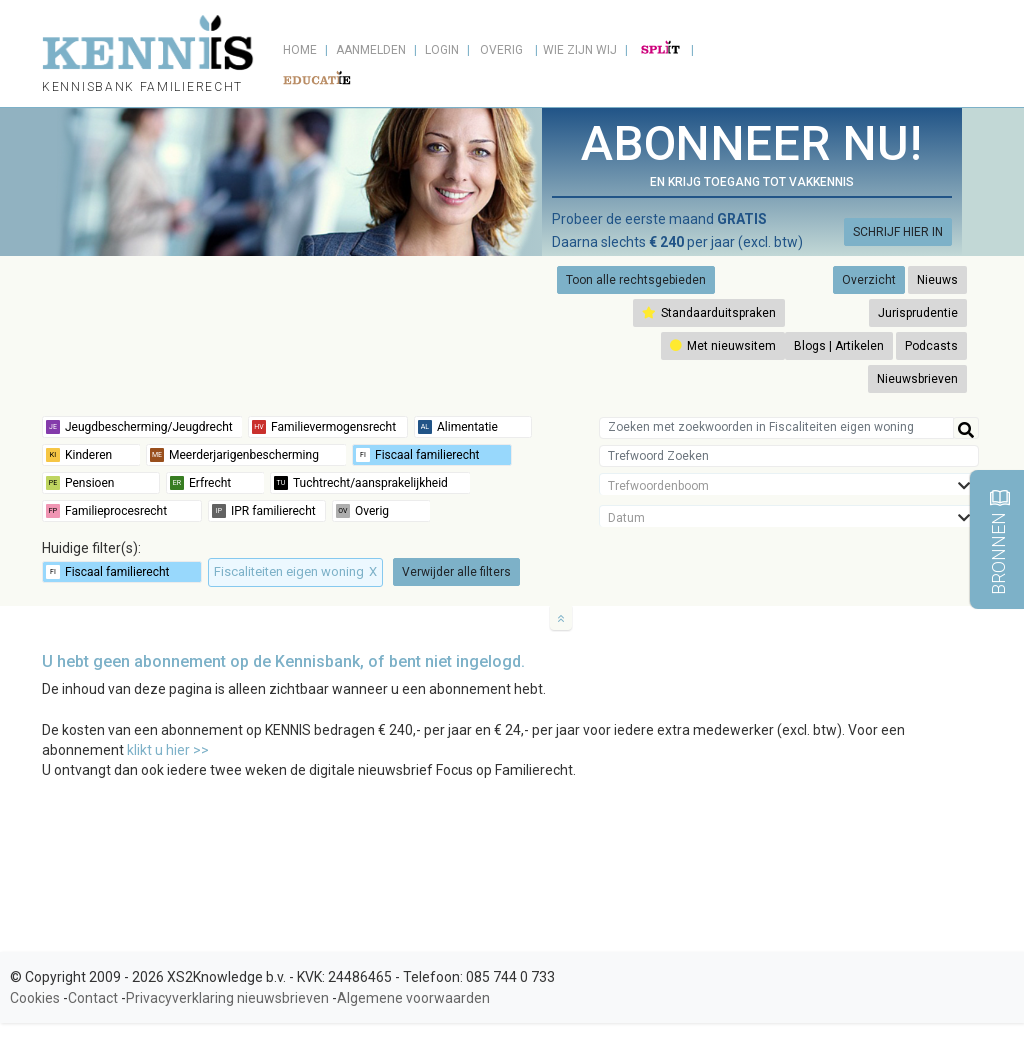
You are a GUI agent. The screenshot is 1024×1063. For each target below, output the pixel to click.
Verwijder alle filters (456, 572)
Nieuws (937, 280)
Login (442, 50)
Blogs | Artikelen (839, 346)
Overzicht (869, 280)
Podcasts (931, 346)
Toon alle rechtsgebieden (636, 280)
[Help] (966, 428)
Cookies (35, 998)
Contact (93, 998)
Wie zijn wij (580, 50)
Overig (501, 50)
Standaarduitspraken (709, 313)
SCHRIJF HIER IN (898, 232)
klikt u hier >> (168, 750)
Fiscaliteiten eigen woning (295, 571)
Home (300, 50)
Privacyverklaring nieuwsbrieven (227, 998)
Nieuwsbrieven (917, 379)
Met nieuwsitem (723, 346)
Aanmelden (371, 50)
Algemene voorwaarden (413, 998)
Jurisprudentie (918, 313)
